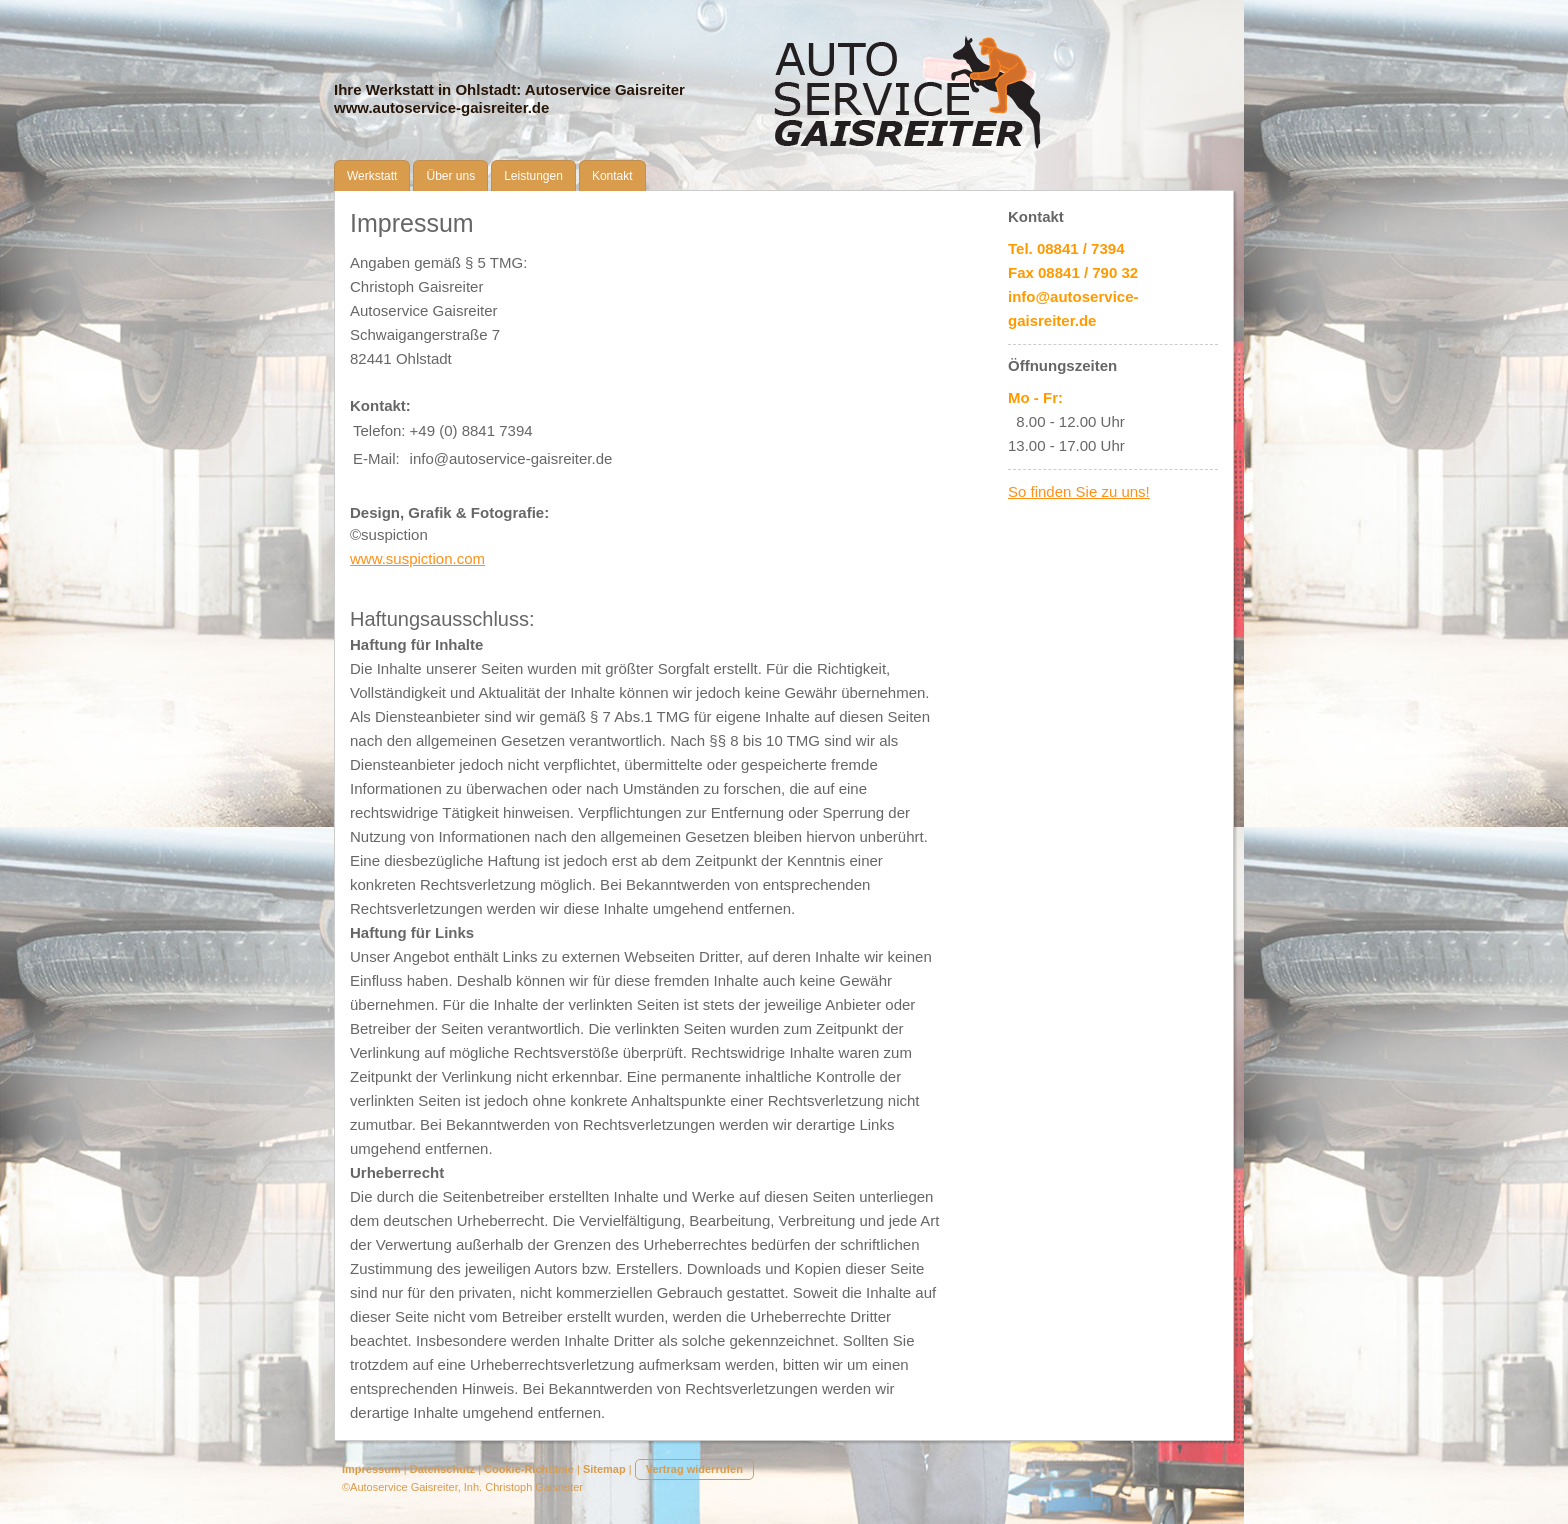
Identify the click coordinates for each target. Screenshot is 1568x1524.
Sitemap (604, 1469)
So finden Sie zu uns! (1079, 491)
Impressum (371, 1469)
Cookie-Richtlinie (529, 1469)
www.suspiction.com (417, 558)
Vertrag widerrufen (694, 1469)
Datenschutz (442, 1469)
